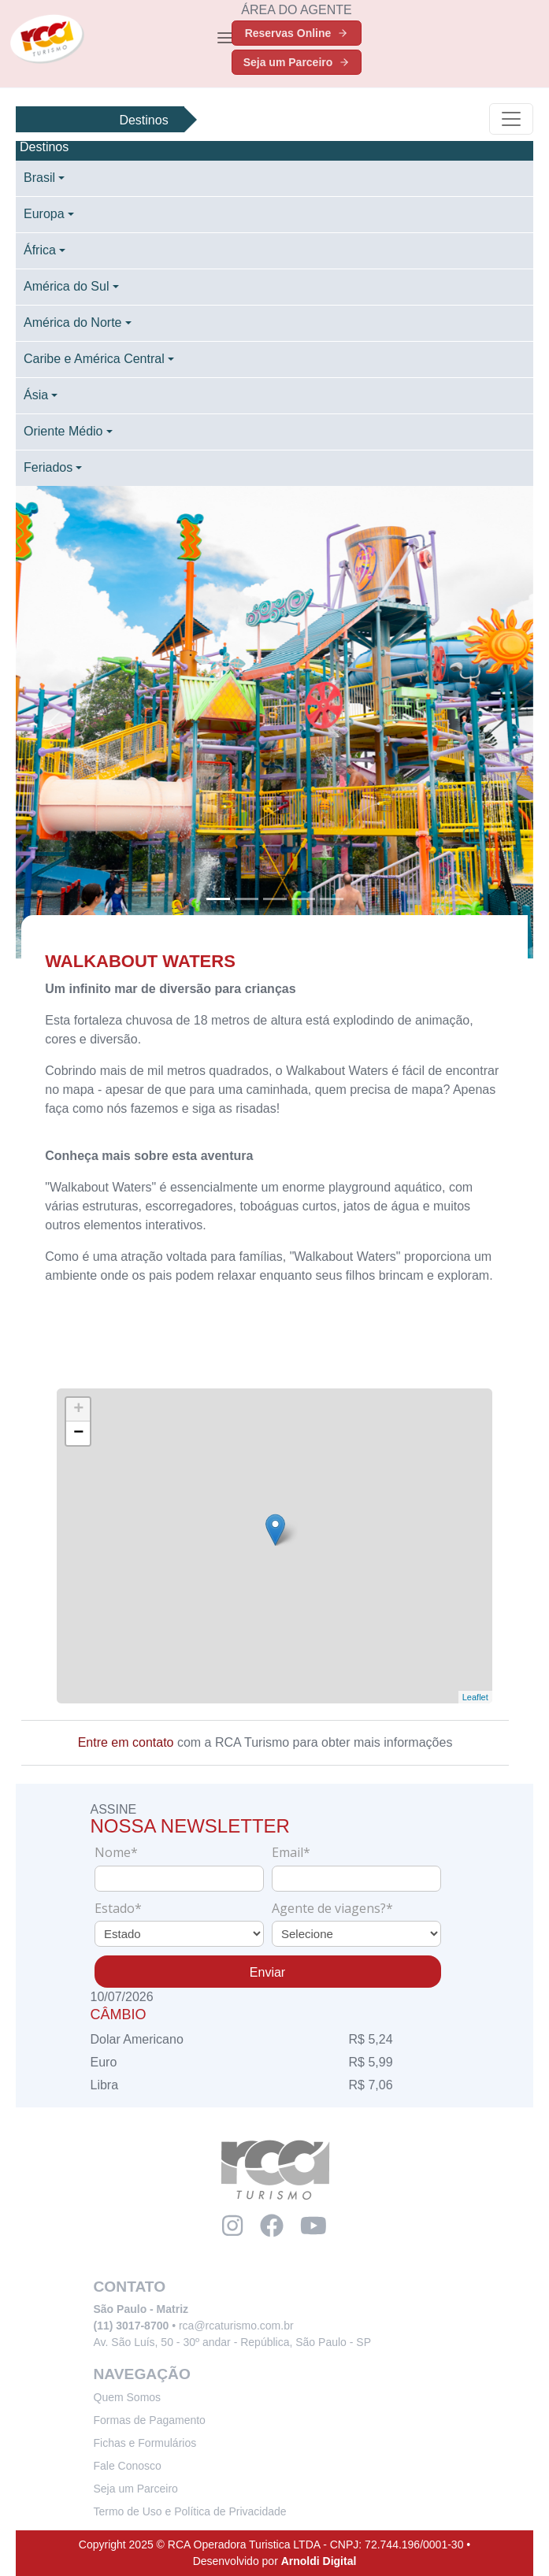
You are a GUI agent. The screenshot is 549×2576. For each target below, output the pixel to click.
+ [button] (79, 1409)
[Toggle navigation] (225, 38)
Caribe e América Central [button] (94, 358)
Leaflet (475, 1697)
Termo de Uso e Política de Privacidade (190, 2511)
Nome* (116, 1852)
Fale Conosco (127, 2465)
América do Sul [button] (66, 286)
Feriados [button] (48, 467)
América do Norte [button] (73, 322)
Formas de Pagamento (150, 2420)
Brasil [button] (39, 177)
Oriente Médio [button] (63, 431)
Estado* (118, 1908)
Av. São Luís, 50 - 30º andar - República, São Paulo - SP (232, 2342)
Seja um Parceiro (297, 62)
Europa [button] (44, 214)
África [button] (40, 250)
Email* (291, 1852)
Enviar (267, 1972)
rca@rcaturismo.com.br (236, 2325)
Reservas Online (297, 33)
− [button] (79, 1433)
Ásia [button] (36, 395)
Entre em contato (126, 1742)
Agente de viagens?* (332, 1908)
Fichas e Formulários (145, 2443)
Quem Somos (127, 2397)
